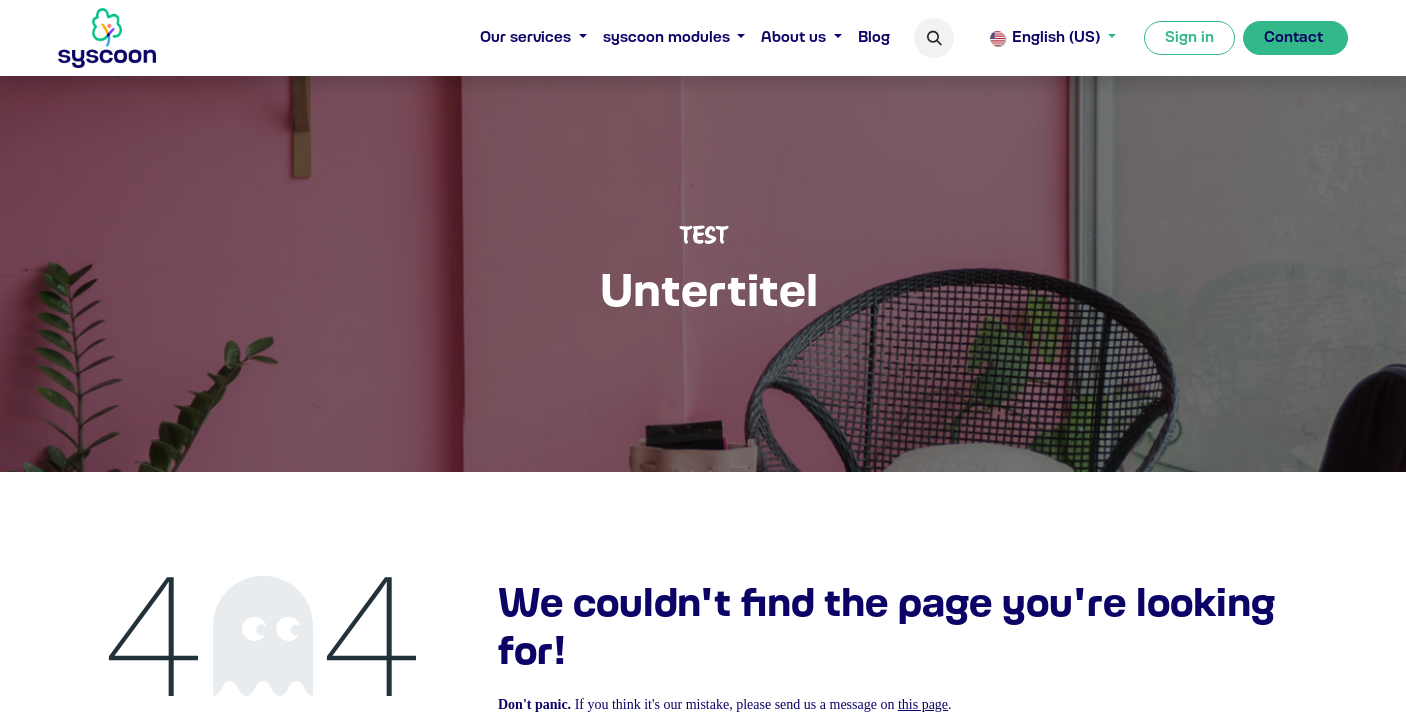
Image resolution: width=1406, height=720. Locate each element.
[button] (934, 38)
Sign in (1189, 38)
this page (923, 704)
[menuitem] (533, 38)
